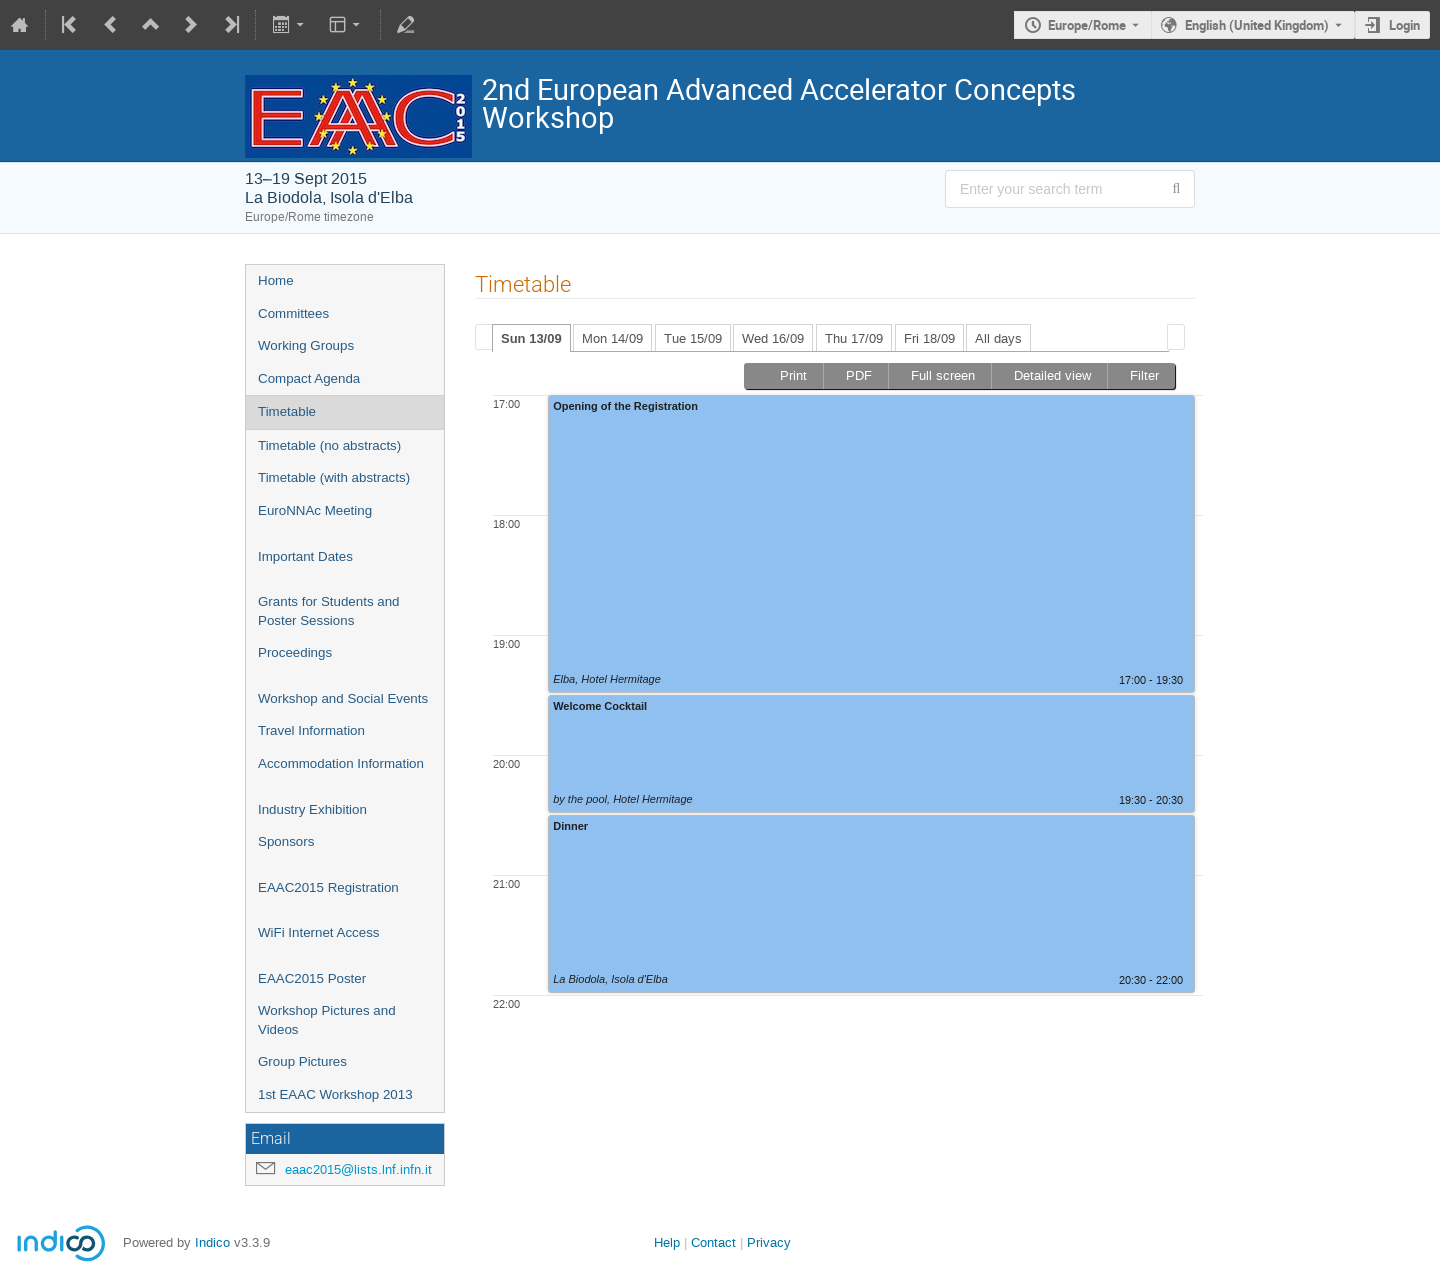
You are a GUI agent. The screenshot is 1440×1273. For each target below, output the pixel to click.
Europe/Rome (1087, 25)
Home (276, 280)
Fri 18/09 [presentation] (929, 338)
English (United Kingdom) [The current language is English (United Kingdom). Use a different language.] (1257, 25)
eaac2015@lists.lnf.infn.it (358, 1169)
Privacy (769, 1242)
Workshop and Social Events (343, 698)
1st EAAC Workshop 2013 (335, 1094)
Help (667, 1242)
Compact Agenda (309, 378)
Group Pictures (302, 1061)
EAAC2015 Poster (312, 978)
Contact (713, 1242)
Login (1404, 25)
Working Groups (306, 345)
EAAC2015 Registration (328, 887)
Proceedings (295, 652)
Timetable (287, 411)
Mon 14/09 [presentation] (612, 338)
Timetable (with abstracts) (334, 477)
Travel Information (311, 730)
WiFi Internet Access (318, 932)
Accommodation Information (341, 763)
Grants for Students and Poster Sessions (329, 611)
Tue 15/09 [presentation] (693, 338)
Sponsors (286, 841)
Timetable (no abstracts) (329, 445)
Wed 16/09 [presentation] (773, 338)
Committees (293, 313)
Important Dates (305, 556)
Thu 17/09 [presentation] (854, 338)
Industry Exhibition (312, 809)
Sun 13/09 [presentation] (531, 338)
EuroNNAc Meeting (315, 510)
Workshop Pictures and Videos (327, 1020)
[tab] (531, 338)
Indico (212, 1242)
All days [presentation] (998, 338)
